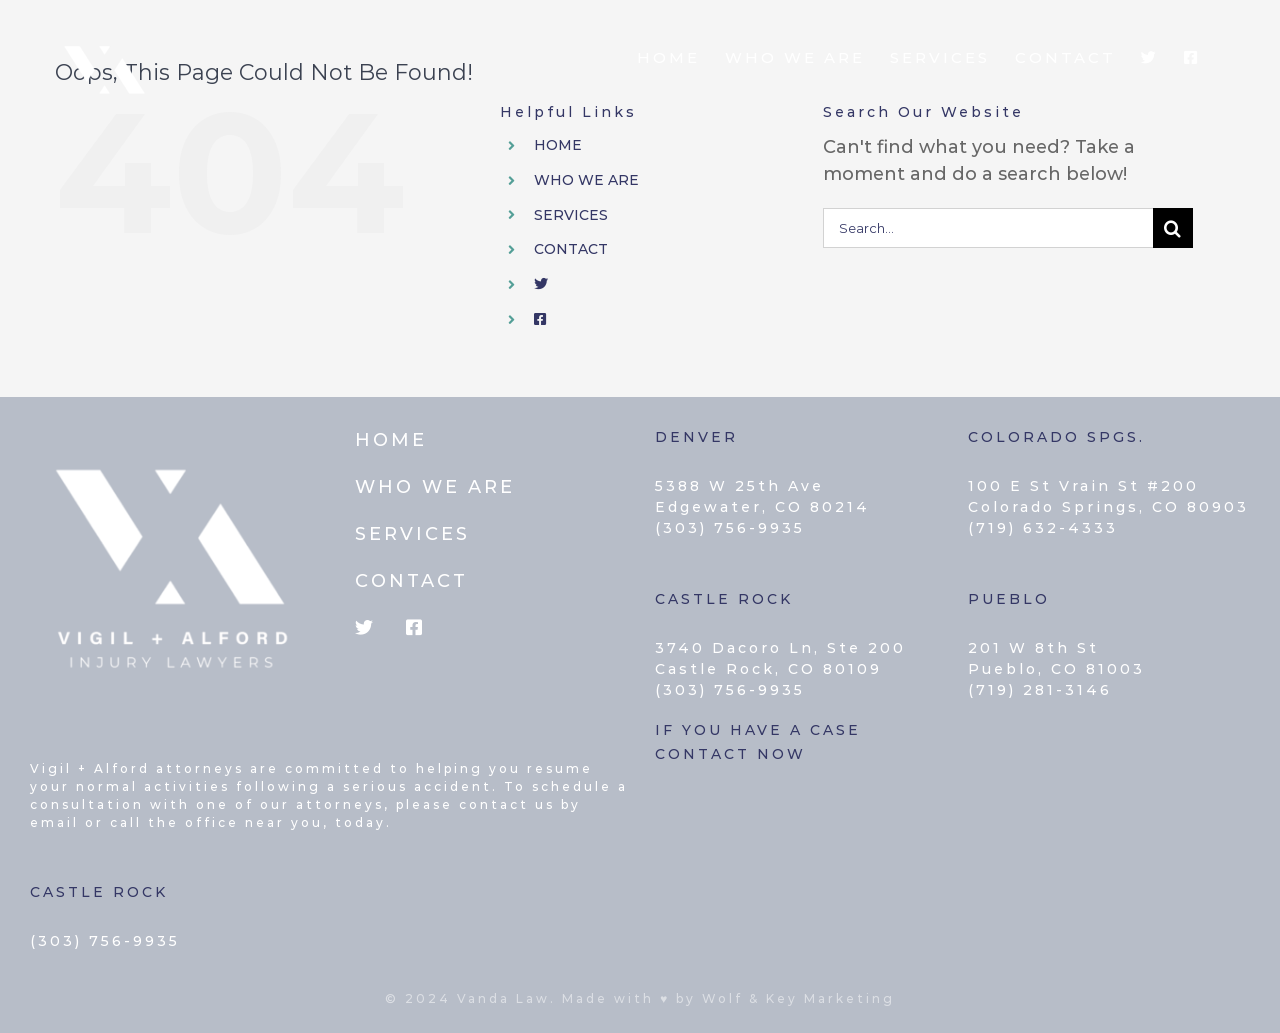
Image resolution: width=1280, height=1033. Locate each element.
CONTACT (571, 249)
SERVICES (571, 215)
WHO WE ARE (586, 180)
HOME (558, 145)
